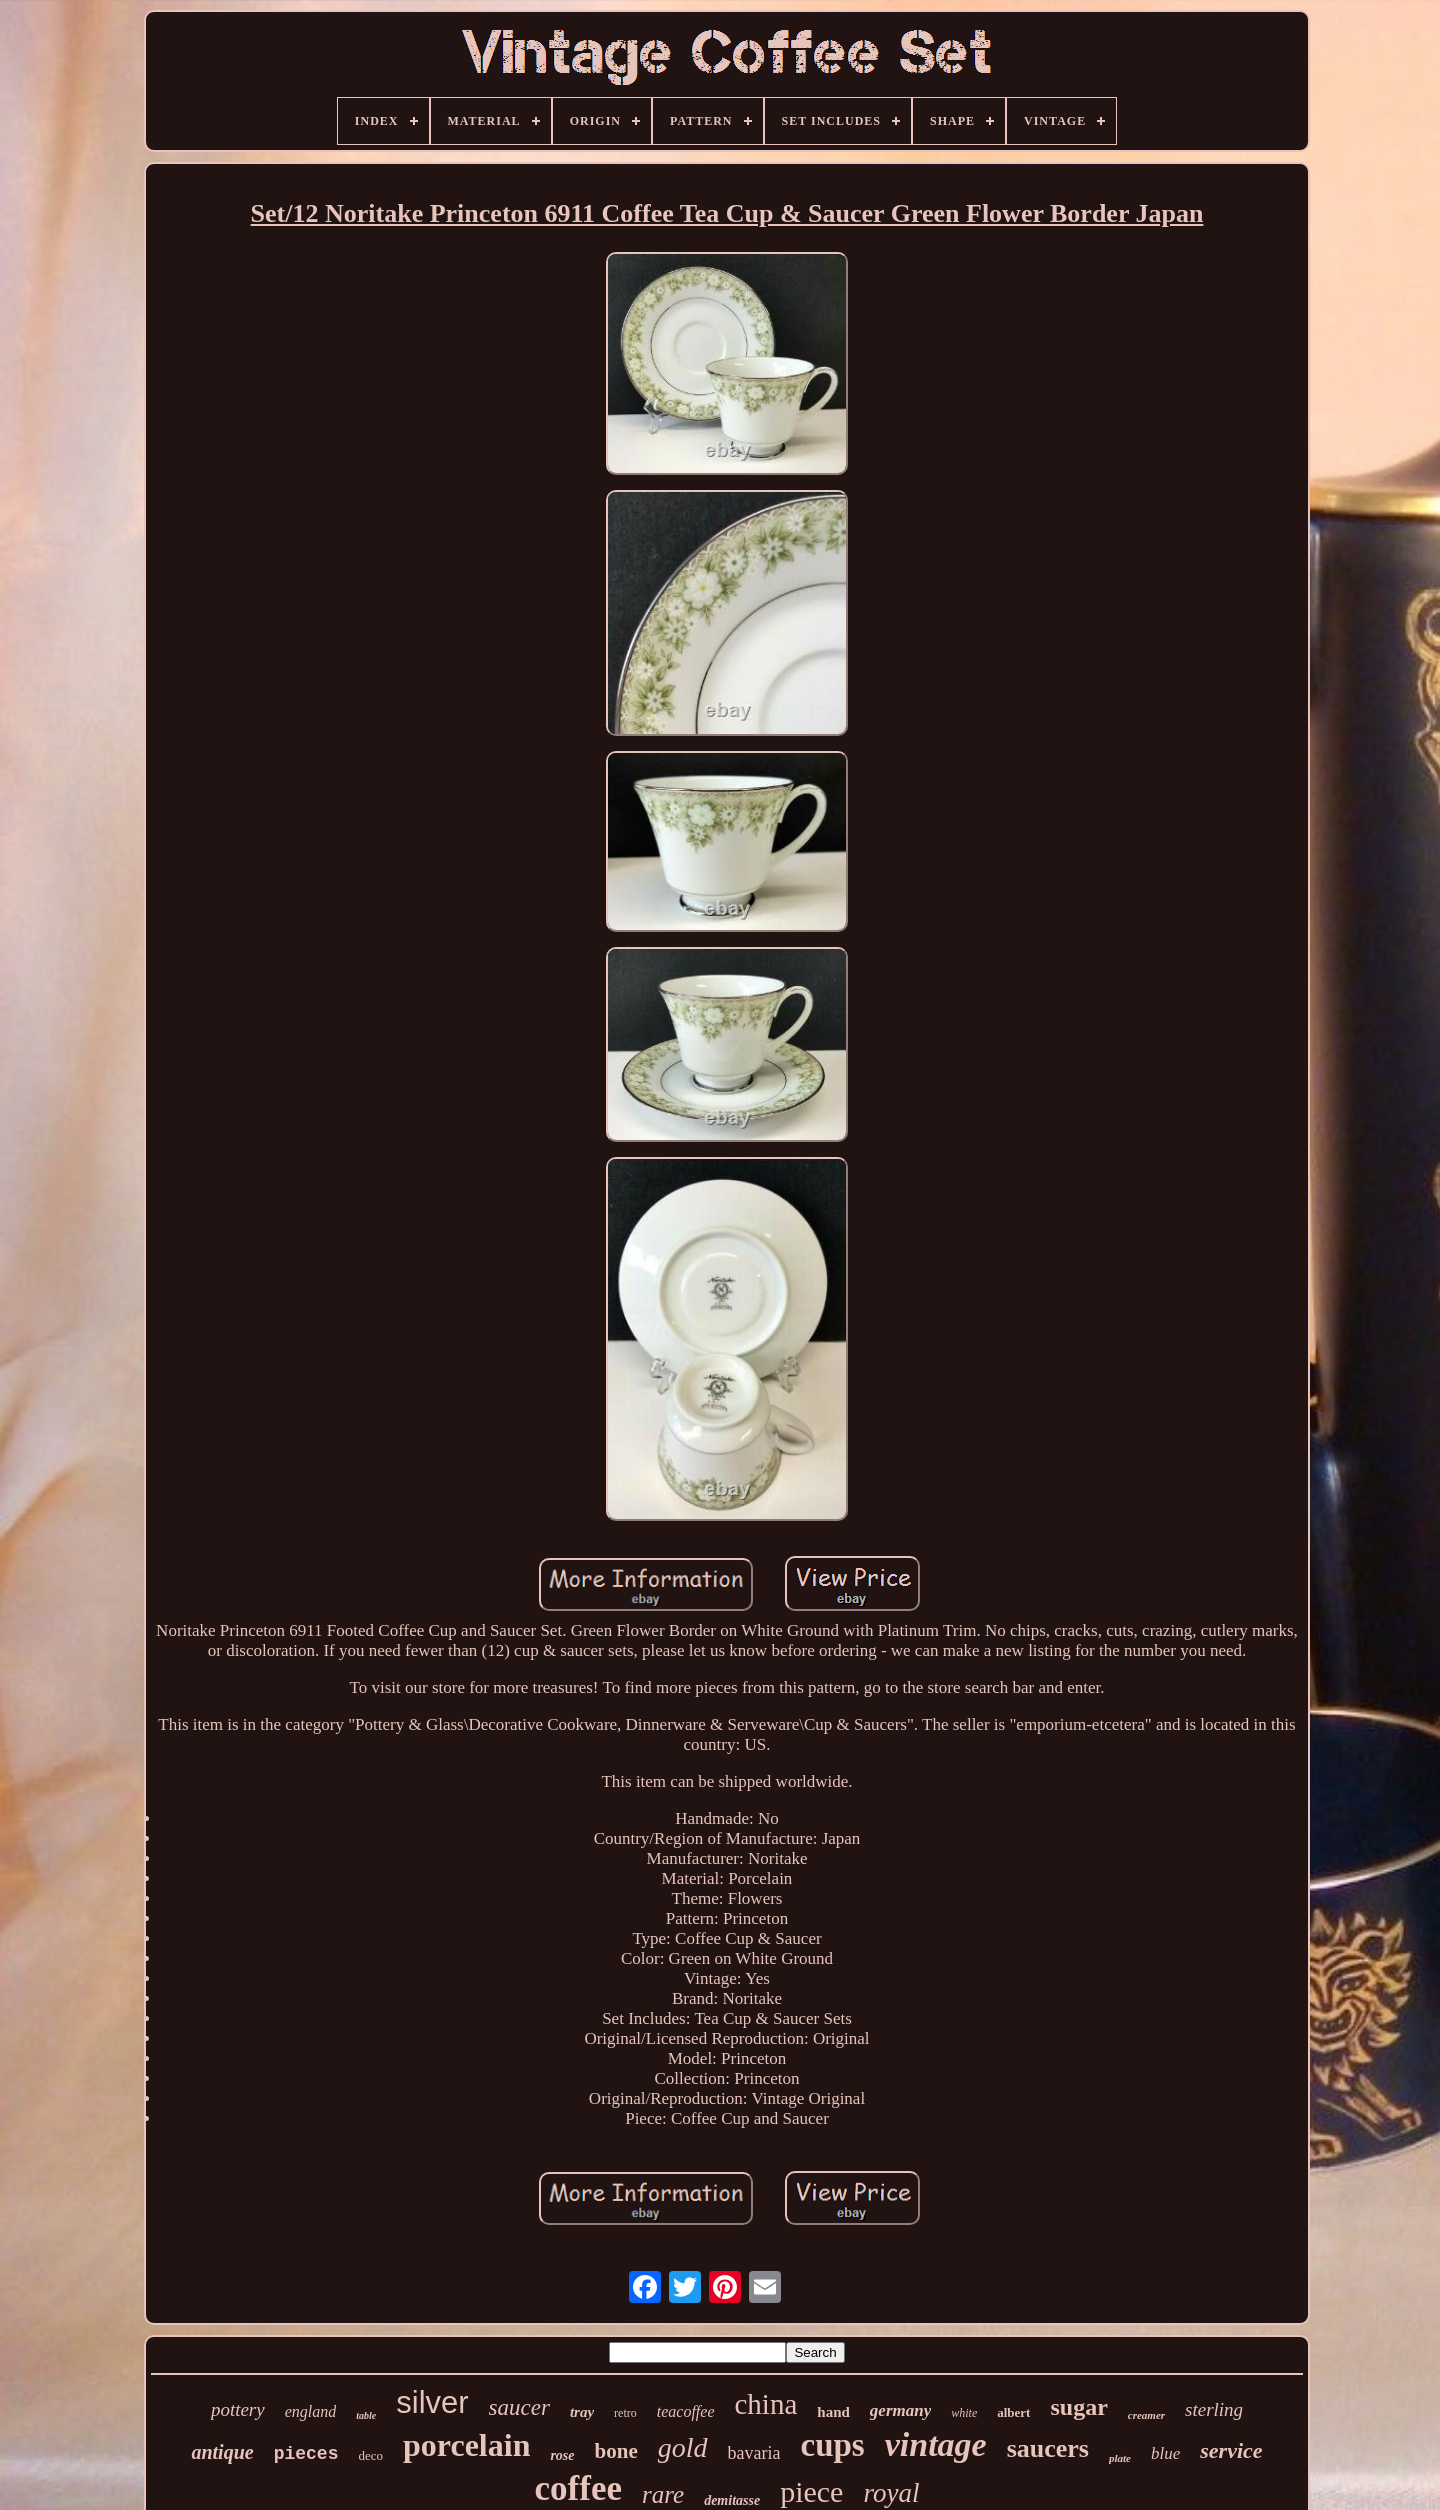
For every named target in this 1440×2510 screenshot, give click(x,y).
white (964, 2413)
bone (616, 2451)
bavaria (754, 2453)
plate (1120, 2458)
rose (562, 2455)
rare (663, 2494)
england (311, 2411)
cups (832, 2445)
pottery (238, 2409)
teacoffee (686, 2411)
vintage (936, 2444)
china (766, 2404)
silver (432, 2402)
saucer (519, 2407)
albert (1013, 2412)
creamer (1146, 2415)
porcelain (466, 2445)
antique (222, 2452)
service (1231, 2450)
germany (900, 2410)
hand (833, 2412)
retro (625, 2413)
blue (1165, 2453)
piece (811, 2491)
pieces (306, 2454)
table (366, 2415)
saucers (1048, 2448)
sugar (1078, 2407)
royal (891, 2493)
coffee (578, 2488)
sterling (1214, 2409)
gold (683, 2447)
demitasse (732, 2500)
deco (370, 2455)
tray (582, 2412)
